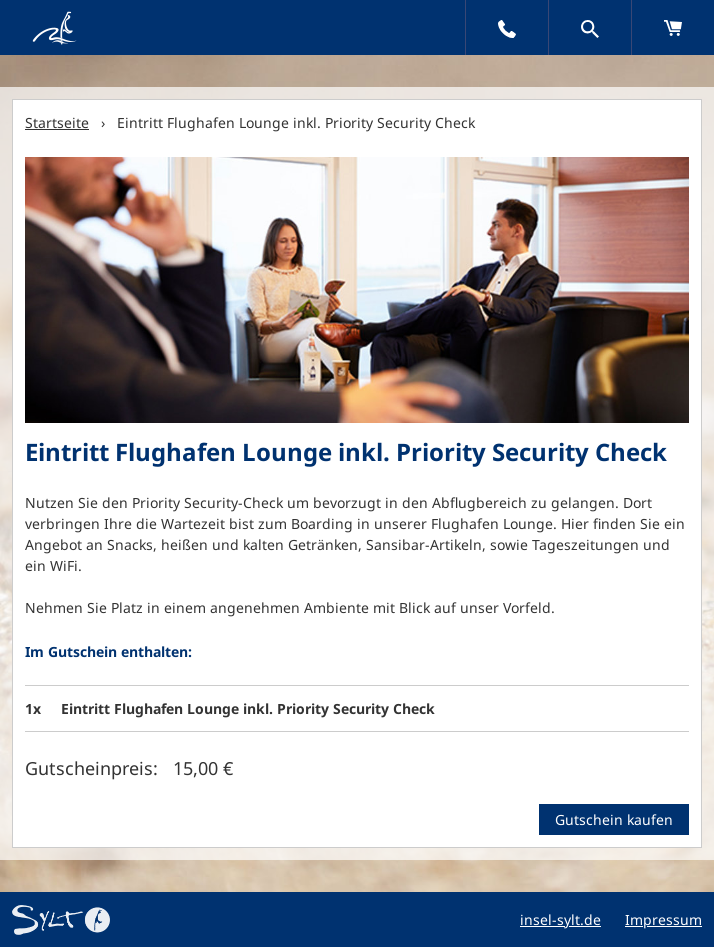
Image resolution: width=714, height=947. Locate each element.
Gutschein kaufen (614, 819)
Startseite (57, 122)
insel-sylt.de (560, 919)
